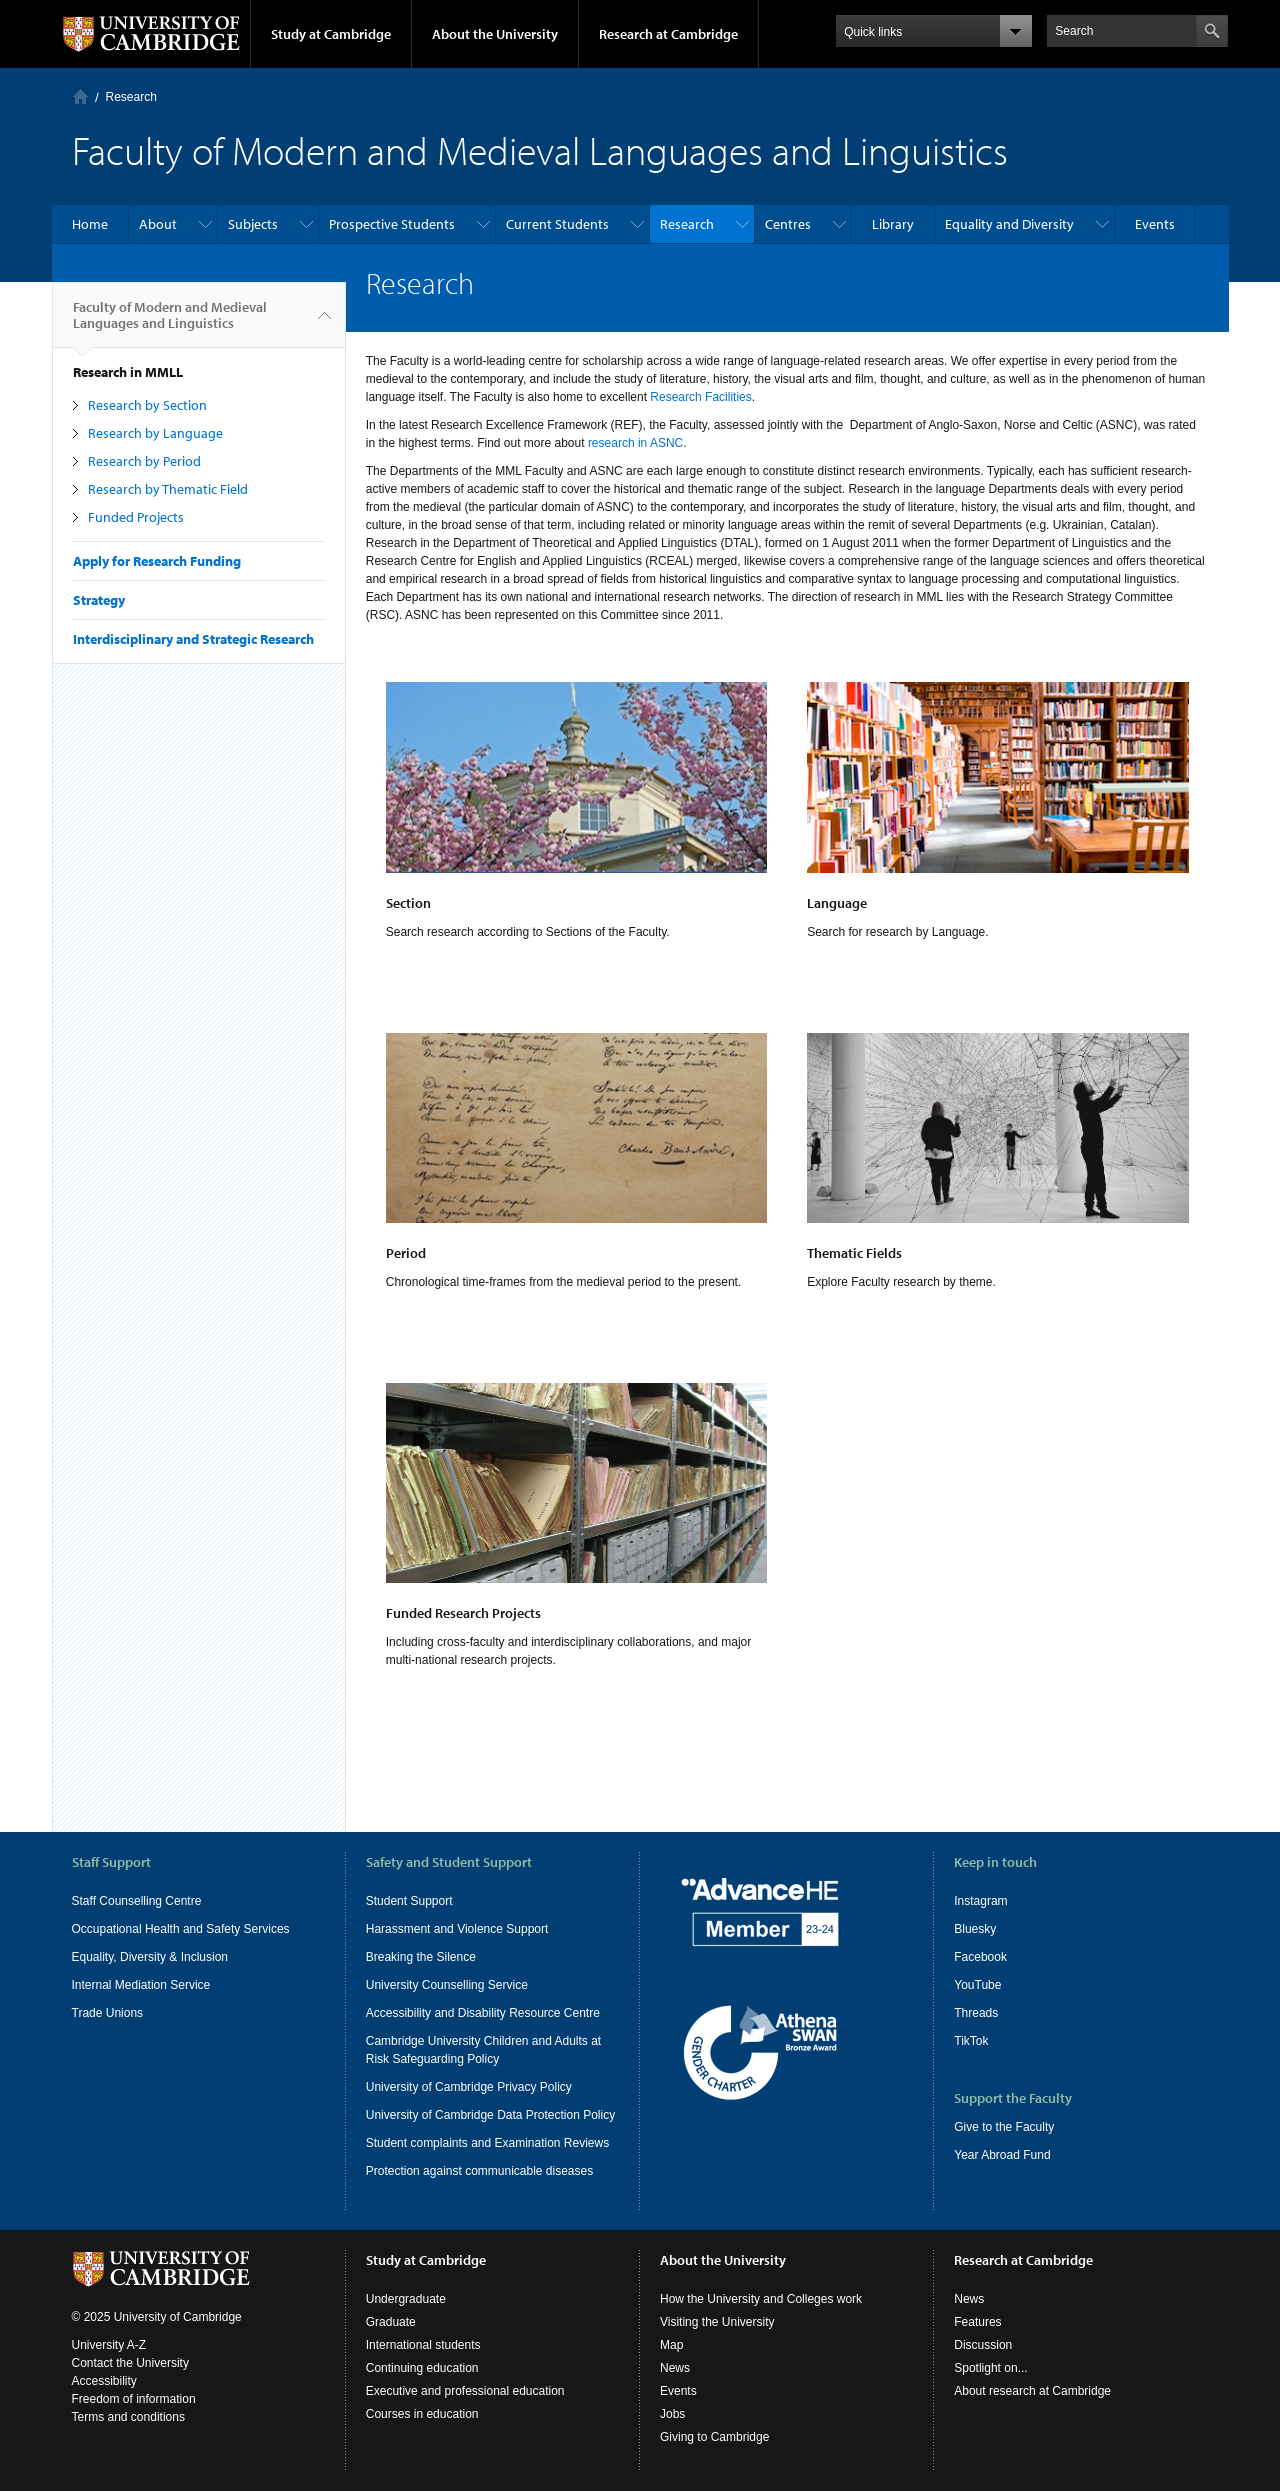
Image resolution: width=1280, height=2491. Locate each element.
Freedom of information (134, 2399)
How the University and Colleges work (761, 2299)
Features (977, 2322)
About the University (495, 34)
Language (837, 903)
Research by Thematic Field (168, 489)
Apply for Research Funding (157, 561)
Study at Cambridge (331, 34)
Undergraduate (406, 2299)
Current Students (557, 224)
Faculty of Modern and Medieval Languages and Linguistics (170, 323)
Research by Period (144, 461)
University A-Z (109, 2345)
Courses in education (422, 2414)
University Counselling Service (447, 1985)
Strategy (99, 600)
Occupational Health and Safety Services (181, 1929)
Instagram (980, 1901)
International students (423, 2345)
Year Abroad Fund (1002, 2155)
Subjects (253, 224)
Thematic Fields (854, 1253)
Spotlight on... (990, 2368)
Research (131, 97)
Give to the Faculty (1004, 2127)
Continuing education (422, 2368)
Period (406, 1253)
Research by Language (155, 433)
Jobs (672, 2414)
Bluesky (975, 1929)
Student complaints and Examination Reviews (487, 2143)
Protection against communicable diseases (479, 2171)
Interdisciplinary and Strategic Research (193, 639)
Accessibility (104, 2381)
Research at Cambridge (668, 34)
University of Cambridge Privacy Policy (469, 2087)
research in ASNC (635, 443)
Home (80, 96)
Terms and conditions (128, 2417)
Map (671, 2345)
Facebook (980, 1957)
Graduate (391, 2322)
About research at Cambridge (1032, 2391)
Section (408, 903)
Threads (976, 2013)
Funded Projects (136, 517)
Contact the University (130, 2363)
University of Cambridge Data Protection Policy (490, 2115)
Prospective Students (392, 224)
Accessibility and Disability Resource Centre (483, 2013)
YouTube (977, 1985)
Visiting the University (717, 2322)
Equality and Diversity (1009, 224)
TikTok (971, 2041)
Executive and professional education (465, 2391)
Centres (788, 224)
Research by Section (147, 405)
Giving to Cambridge (714, 2437)
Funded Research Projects (463, 1613)
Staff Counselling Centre (137, 1901)
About (158, 224)
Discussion (983, 2345)
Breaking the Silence (421, 1957)
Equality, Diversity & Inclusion (150, 1957)
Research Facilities (700, 397)
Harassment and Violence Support (457, 1929)
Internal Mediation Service (141, 1985)
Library (893, 224)
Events (1155, 224)
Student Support (409, 1901)
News (675, 2368)
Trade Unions (108, 2013)
